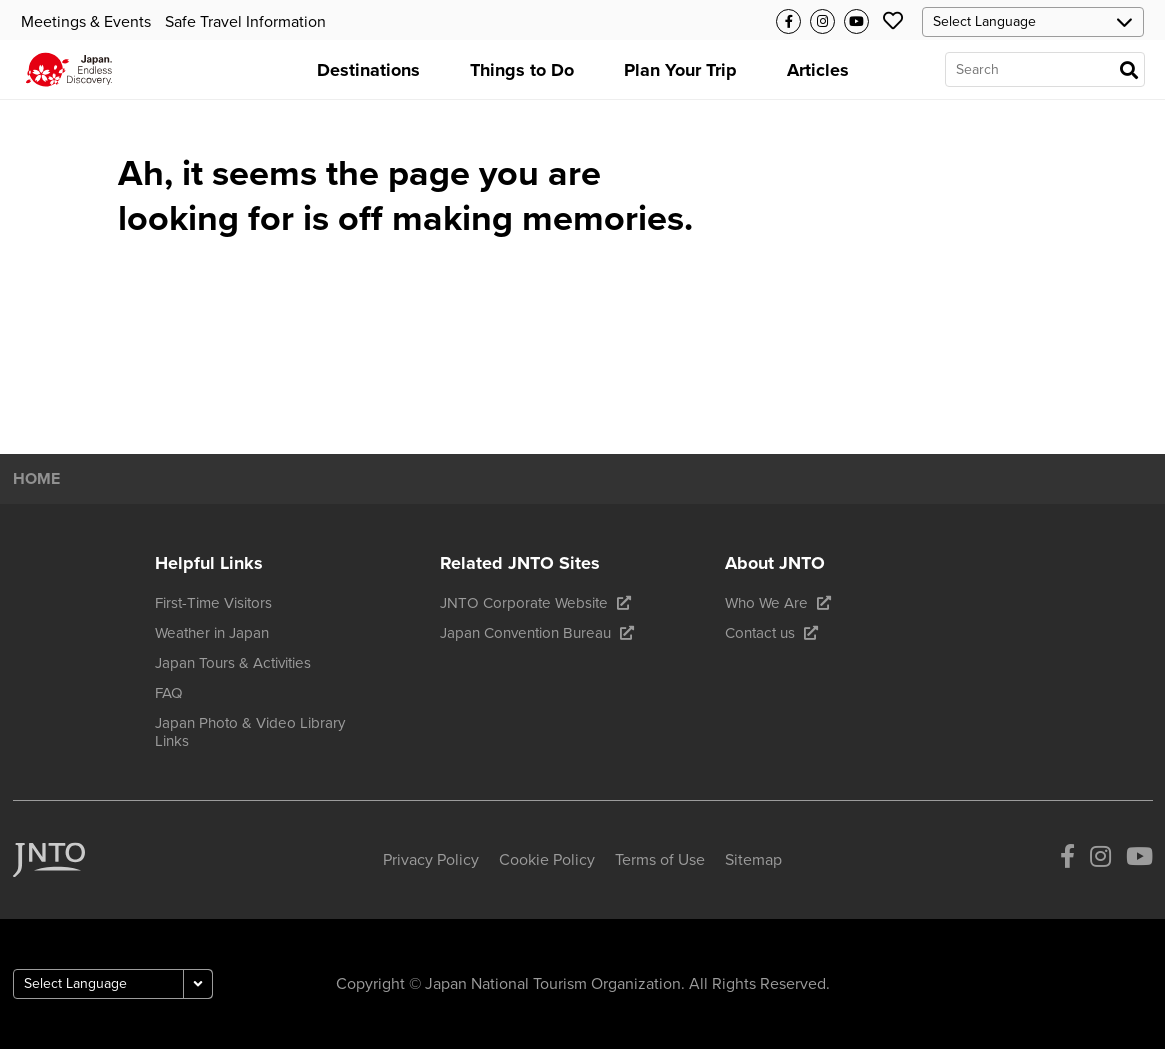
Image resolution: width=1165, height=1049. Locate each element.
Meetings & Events (86, 22)
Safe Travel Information (245, 22)
